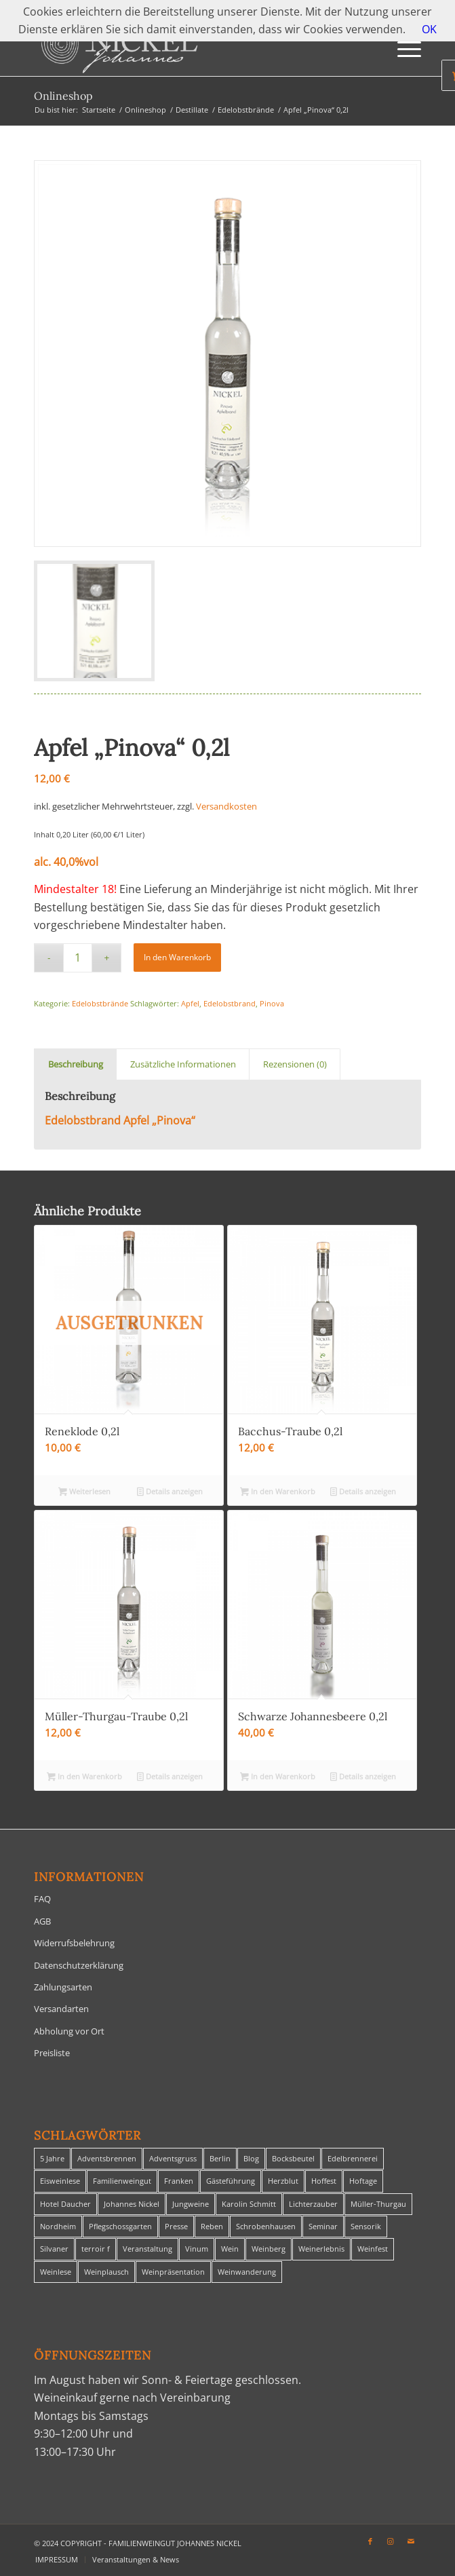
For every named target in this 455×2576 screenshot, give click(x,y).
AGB (42, 1921)
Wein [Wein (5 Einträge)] (230, 2248)
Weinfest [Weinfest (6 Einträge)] (372, 2248)
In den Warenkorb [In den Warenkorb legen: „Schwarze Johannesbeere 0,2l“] (277, 1777)
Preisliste (52, 2053)
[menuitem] (402, 49)
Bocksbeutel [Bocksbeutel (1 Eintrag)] (293, 2158)
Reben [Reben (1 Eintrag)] (212, 2226)
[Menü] (402, 49)
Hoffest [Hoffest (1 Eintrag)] (323, 2181)
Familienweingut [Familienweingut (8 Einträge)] (122, 2181)
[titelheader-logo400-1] (188, 49)
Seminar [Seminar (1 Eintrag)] (323, 2226)
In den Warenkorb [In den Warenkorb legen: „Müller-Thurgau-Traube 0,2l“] (84, 1777)
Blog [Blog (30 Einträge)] (251, 2158)
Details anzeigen (170, 1492)
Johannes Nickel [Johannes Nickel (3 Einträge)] (131, 2204)
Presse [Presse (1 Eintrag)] (176, 2226)
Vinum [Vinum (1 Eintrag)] (196, 2248)
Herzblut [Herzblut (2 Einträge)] (283, 2181)
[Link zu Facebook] (370, 2541)
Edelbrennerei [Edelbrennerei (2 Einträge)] (353, 2158)
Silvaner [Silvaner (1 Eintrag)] (54, 2248)
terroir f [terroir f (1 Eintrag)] (95, 2248)
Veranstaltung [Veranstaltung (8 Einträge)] (147, 2248)
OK (429, 29)
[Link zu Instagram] (390, 2541)
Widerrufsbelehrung (74, 1943)
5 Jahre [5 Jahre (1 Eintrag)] (52, 2158)
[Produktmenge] (77, 957)
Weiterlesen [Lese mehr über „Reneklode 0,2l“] (84, 1492)
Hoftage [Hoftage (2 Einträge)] (363, 2181)
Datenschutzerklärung (78, 1965)
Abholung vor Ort (69, 2031)
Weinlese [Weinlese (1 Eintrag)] (55, 2272)
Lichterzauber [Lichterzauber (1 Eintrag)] (313, 2204)
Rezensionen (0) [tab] (295, 1064)
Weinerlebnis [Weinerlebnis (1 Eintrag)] (321, 2248)
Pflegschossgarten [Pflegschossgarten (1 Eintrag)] (120, 2226)
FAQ (42, 1899)
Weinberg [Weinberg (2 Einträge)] (268, 2248)
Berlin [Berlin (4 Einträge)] (220, 2158)
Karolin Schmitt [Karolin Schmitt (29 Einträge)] (249, 2204)
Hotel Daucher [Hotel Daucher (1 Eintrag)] (65, 2204)
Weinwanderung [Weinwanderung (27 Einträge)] (247, 2272)
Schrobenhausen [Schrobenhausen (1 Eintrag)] (266, 2226)
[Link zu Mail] (411, 2541)
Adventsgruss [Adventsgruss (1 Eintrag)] (173, 2158)
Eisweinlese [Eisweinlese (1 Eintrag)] (60, 2181)
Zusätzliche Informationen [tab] (183, 1064)
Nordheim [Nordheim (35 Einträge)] (58, 2226)
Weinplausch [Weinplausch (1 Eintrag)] (106, 2272)
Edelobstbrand (229, 1003)
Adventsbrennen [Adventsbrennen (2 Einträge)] (106, 2158)
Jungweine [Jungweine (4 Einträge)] (190, 2204)
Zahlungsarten (63, 1987)
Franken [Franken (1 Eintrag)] (178, 2181)
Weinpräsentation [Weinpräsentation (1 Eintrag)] (173, 2272)
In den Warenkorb (177, 957)
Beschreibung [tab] (75, 1064)
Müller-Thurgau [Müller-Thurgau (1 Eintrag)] (378, 2204)
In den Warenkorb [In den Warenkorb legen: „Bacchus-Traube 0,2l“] (277, 1492)
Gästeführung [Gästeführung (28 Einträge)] (230, 2181)
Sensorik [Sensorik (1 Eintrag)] (366, 2226)
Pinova (272, 1003)
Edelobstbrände (100, 1003)
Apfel (190, 1003)
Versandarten (61, 2009)
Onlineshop (63, 95)
